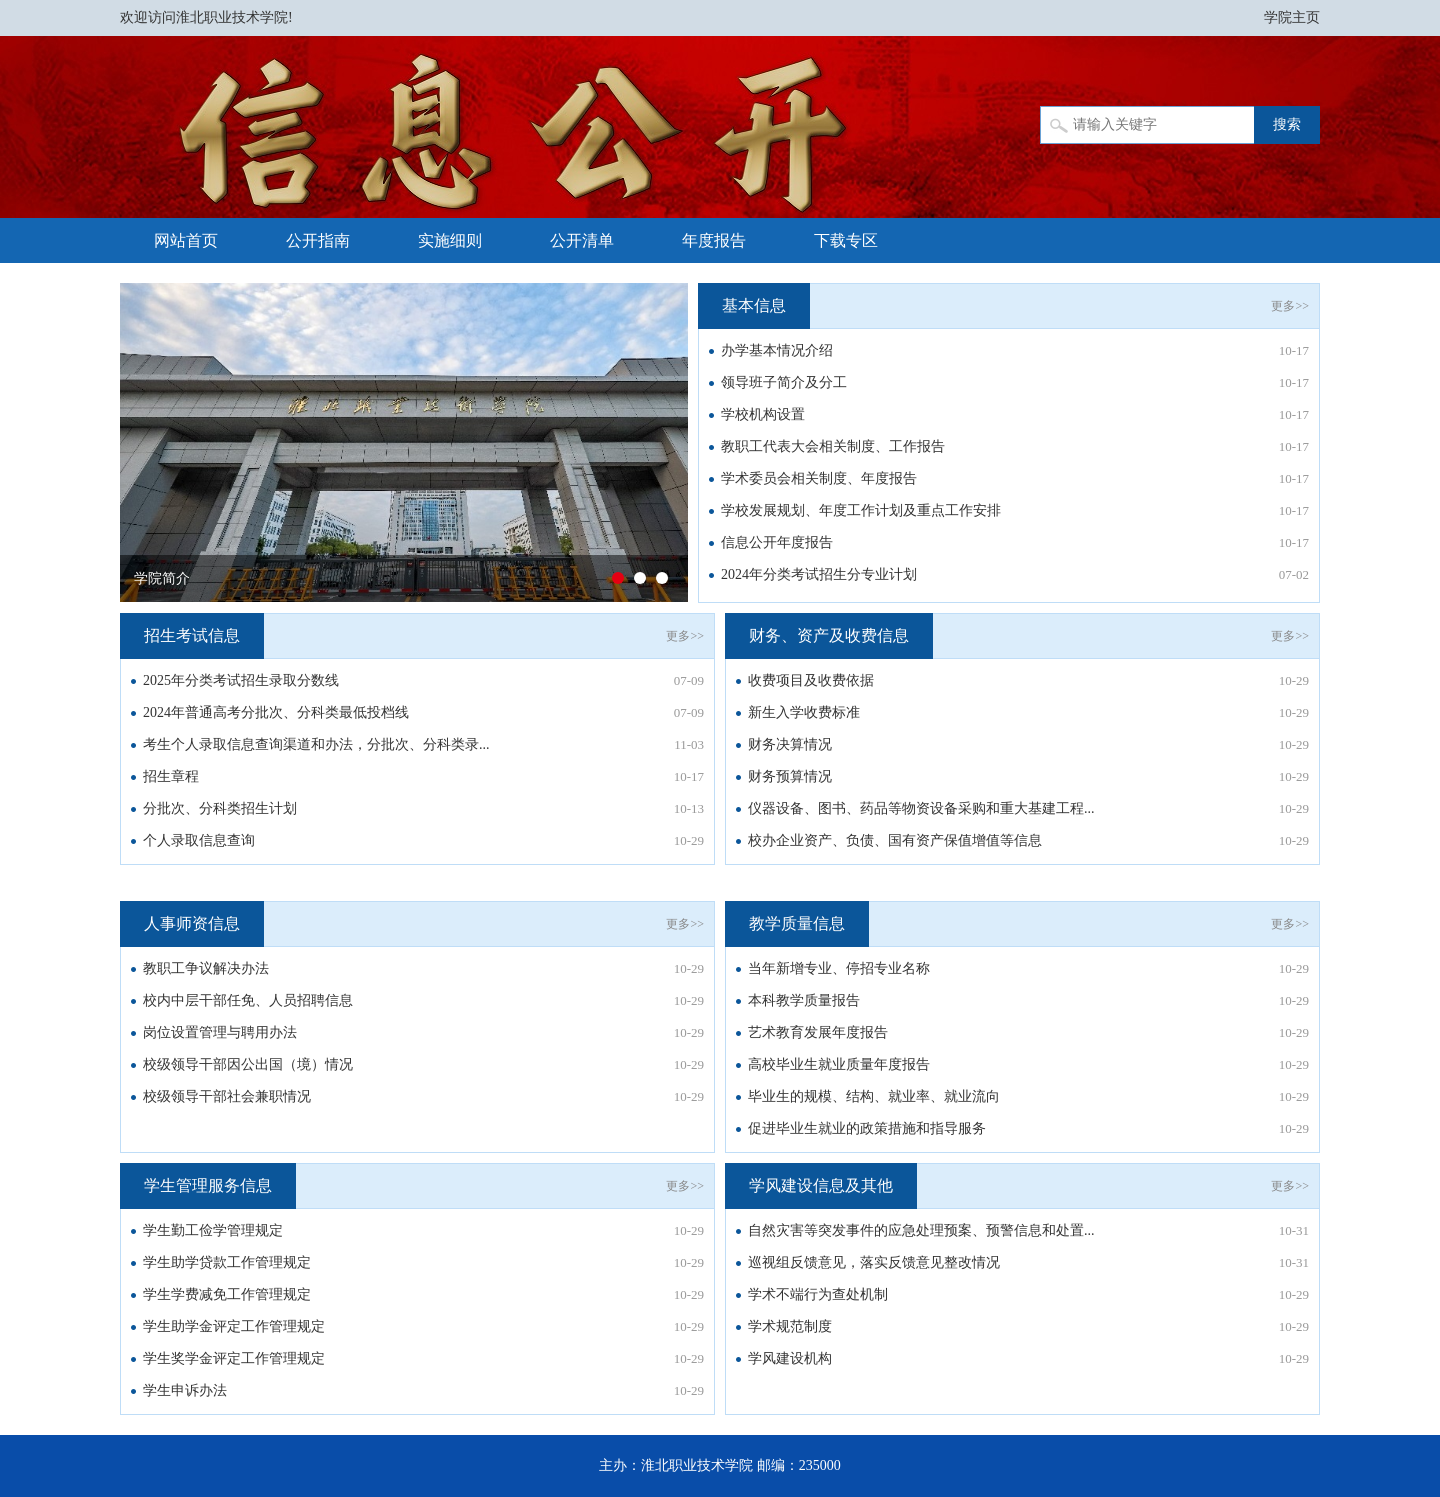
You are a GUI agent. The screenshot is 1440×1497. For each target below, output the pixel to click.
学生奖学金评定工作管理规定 (234, 1358)
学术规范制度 (790, 1326)
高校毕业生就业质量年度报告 (839, 1064)
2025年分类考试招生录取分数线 (241, 680)
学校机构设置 (763, 414)
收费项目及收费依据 (811, 680)
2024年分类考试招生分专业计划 (819, 574)
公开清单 (582, 240)
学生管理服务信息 (208, 1185)
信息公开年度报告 (777, 542)
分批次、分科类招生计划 (220, 808)
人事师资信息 (192, 923)
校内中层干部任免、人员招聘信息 (248, 1000)
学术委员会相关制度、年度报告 (819, 478)
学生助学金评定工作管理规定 (234, 1326)
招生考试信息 (192, 635)
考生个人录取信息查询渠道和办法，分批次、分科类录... (316, 744)
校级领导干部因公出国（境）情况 (248, 1064)
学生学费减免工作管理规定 (227, 1294)
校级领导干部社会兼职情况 (227, 1096)
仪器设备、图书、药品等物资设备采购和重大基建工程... (921, 808)
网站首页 (186, 240)
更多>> (1290, 306)
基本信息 (754, 305)
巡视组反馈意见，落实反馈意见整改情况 (874, 1262)
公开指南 (318, 240)
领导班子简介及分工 (784, 382)
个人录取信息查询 (199, 840)
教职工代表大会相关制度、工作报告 (833, 446)
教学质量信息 (797, 923)
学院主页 (1292, 17)
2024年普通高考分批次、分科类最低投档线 (276, 712)
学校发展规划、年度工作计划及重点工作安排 (861, 510)
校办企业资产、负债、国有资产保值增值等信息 (895, 840)
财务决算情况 (790, 744)
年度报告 (714, 240)
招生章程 (171, 776)
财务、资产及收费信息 (829, 635)
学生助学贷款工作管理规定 (227, 1262)
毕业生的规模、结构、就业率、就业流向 (874, 1096)
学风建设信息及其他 (821, 1185)
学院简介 (162, 578)
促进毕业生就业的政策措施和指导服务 (867, 1128)
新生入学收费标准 (804, 712)
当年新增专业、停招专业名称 (839, 968)
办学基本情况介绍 (777, 350)
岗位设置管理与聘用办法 (220, 1032)
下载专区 (846, 240)
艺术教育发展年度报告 (818, 1032)
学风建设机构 (790, 1358)
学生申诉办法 (185, 1390)
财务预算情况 (790, 776)
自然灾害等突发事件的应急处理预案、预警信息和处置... (921, 1230)
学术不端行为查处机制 (818, 1294)
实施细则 (450, 240)
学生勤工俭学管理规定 (213, 1230)
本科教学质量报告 (804, 1000)
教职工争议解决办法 (206, 968)
